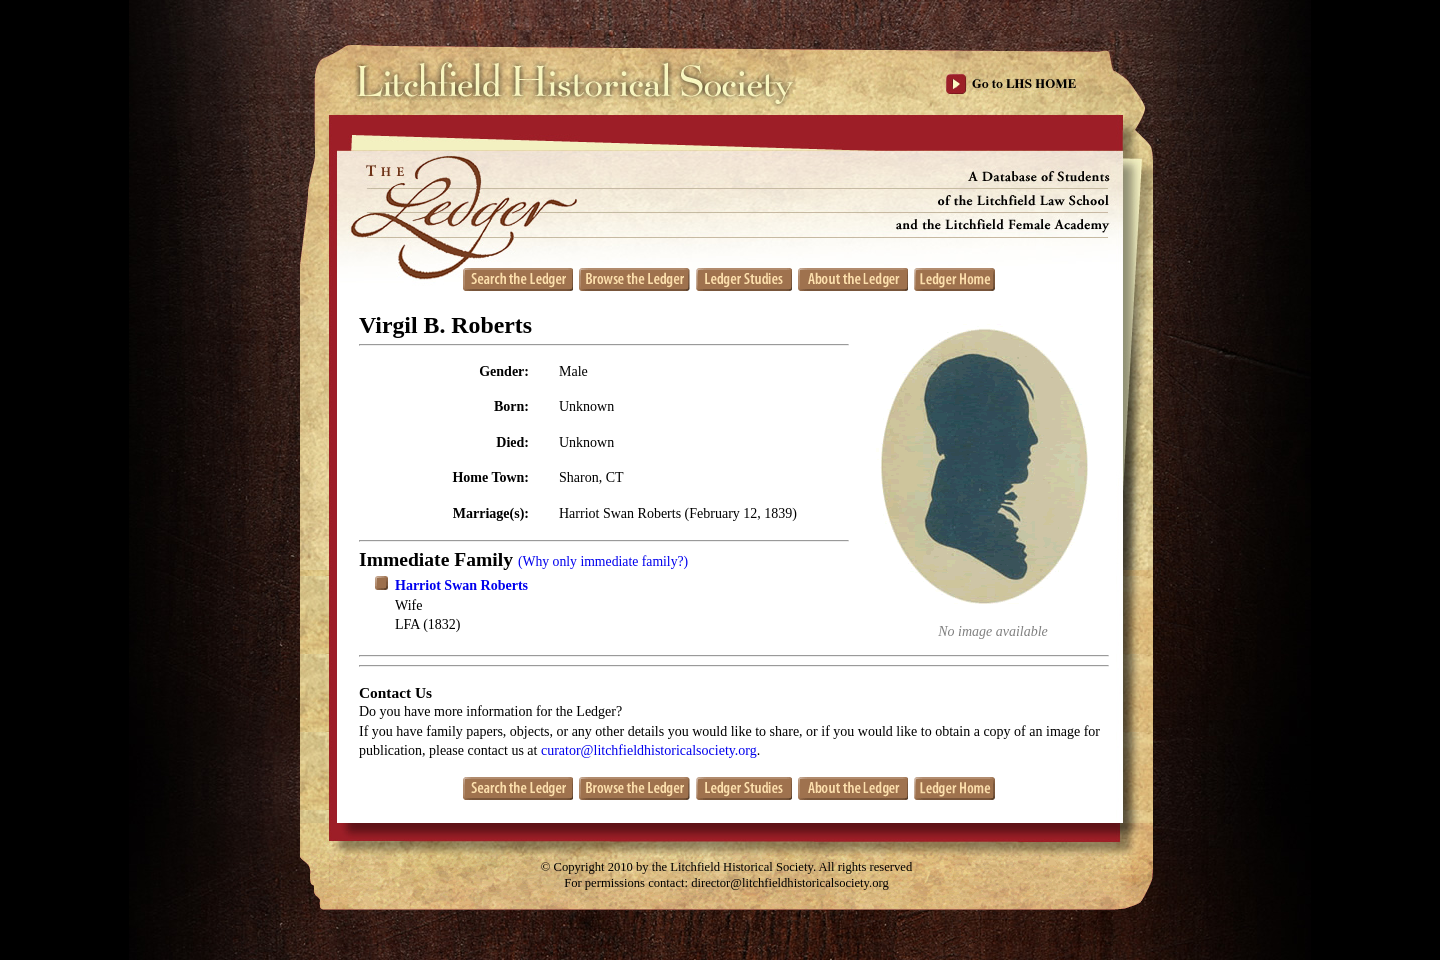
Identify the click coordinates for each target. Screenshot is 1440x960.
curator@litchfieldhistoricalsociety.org (649, 750)
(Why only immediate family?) (603, 561)
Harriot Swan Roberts (461, 585)
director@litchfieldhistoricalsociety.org (790, 883)
